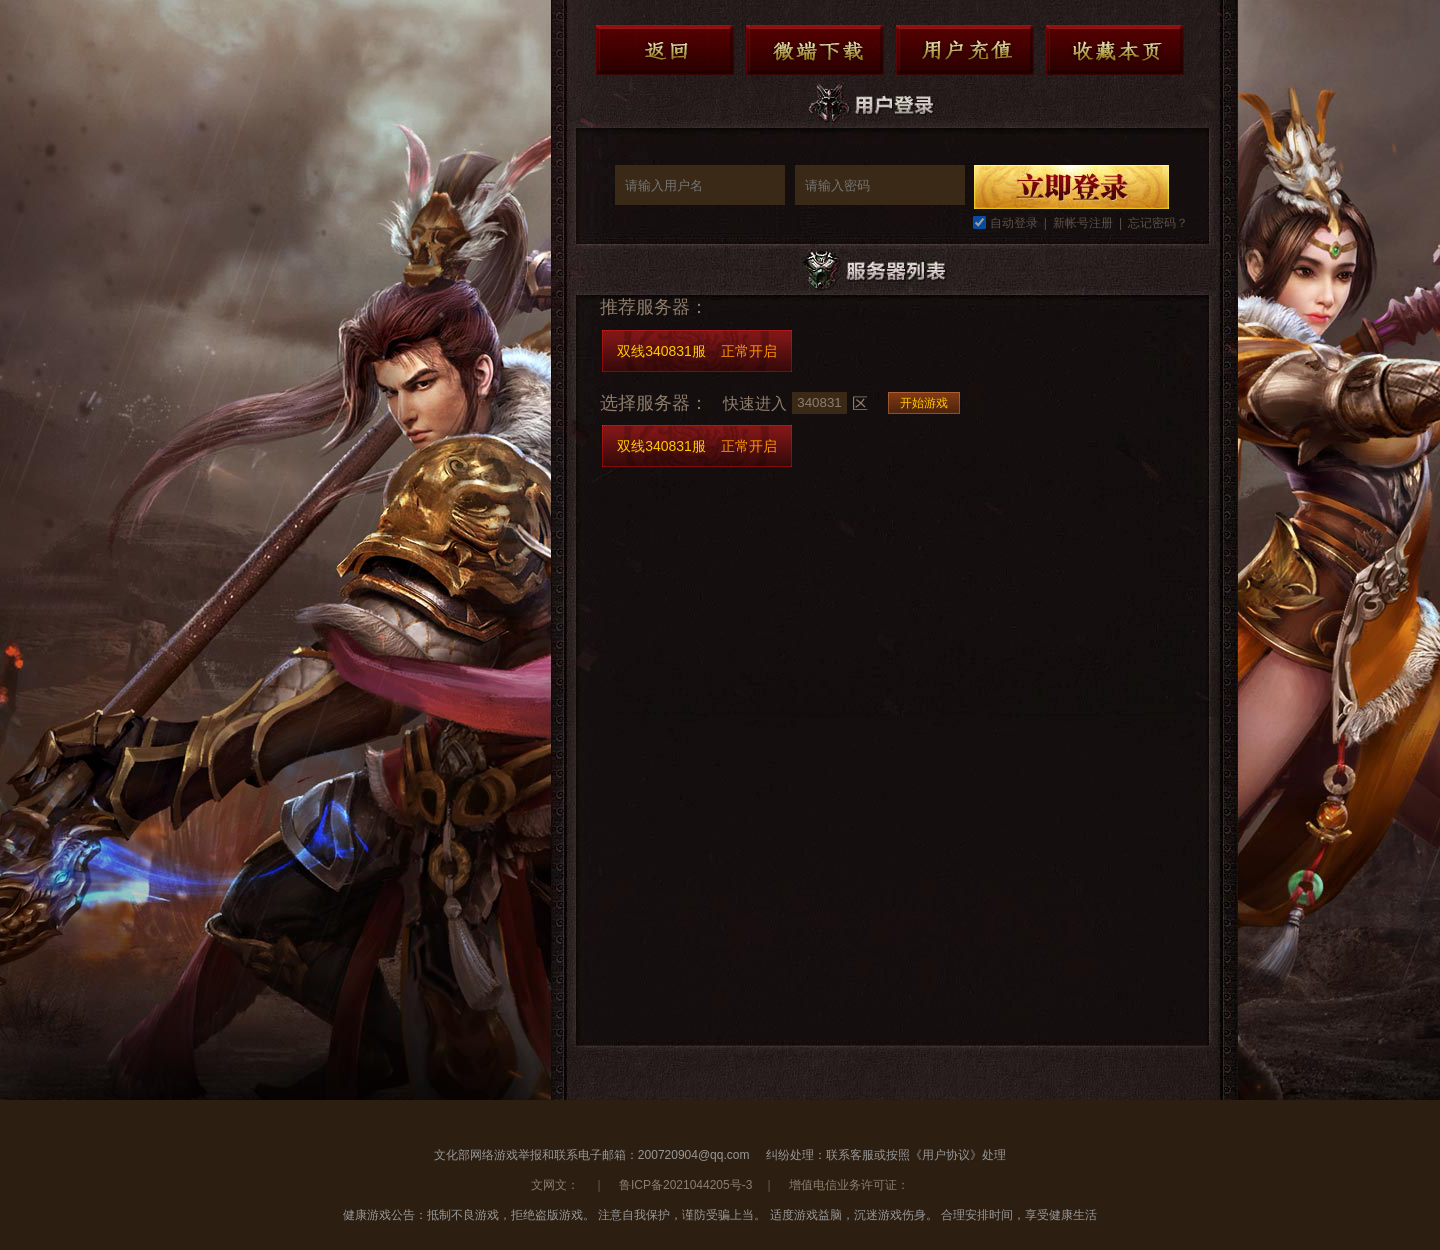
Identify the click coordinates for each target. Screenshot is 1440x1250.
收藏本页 (1115, 50)
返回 (665, 50)
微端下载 (815, 50)
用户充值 (965, 50)
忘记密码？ (1158, 223)
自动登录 (1014, 223)
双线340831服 (697, 351)
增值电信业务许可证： (849, 1185)
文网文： (556, 1185)
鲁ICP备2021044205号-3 (685, 1185)
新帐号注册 (1083, 223)
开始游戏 (924, 403)
